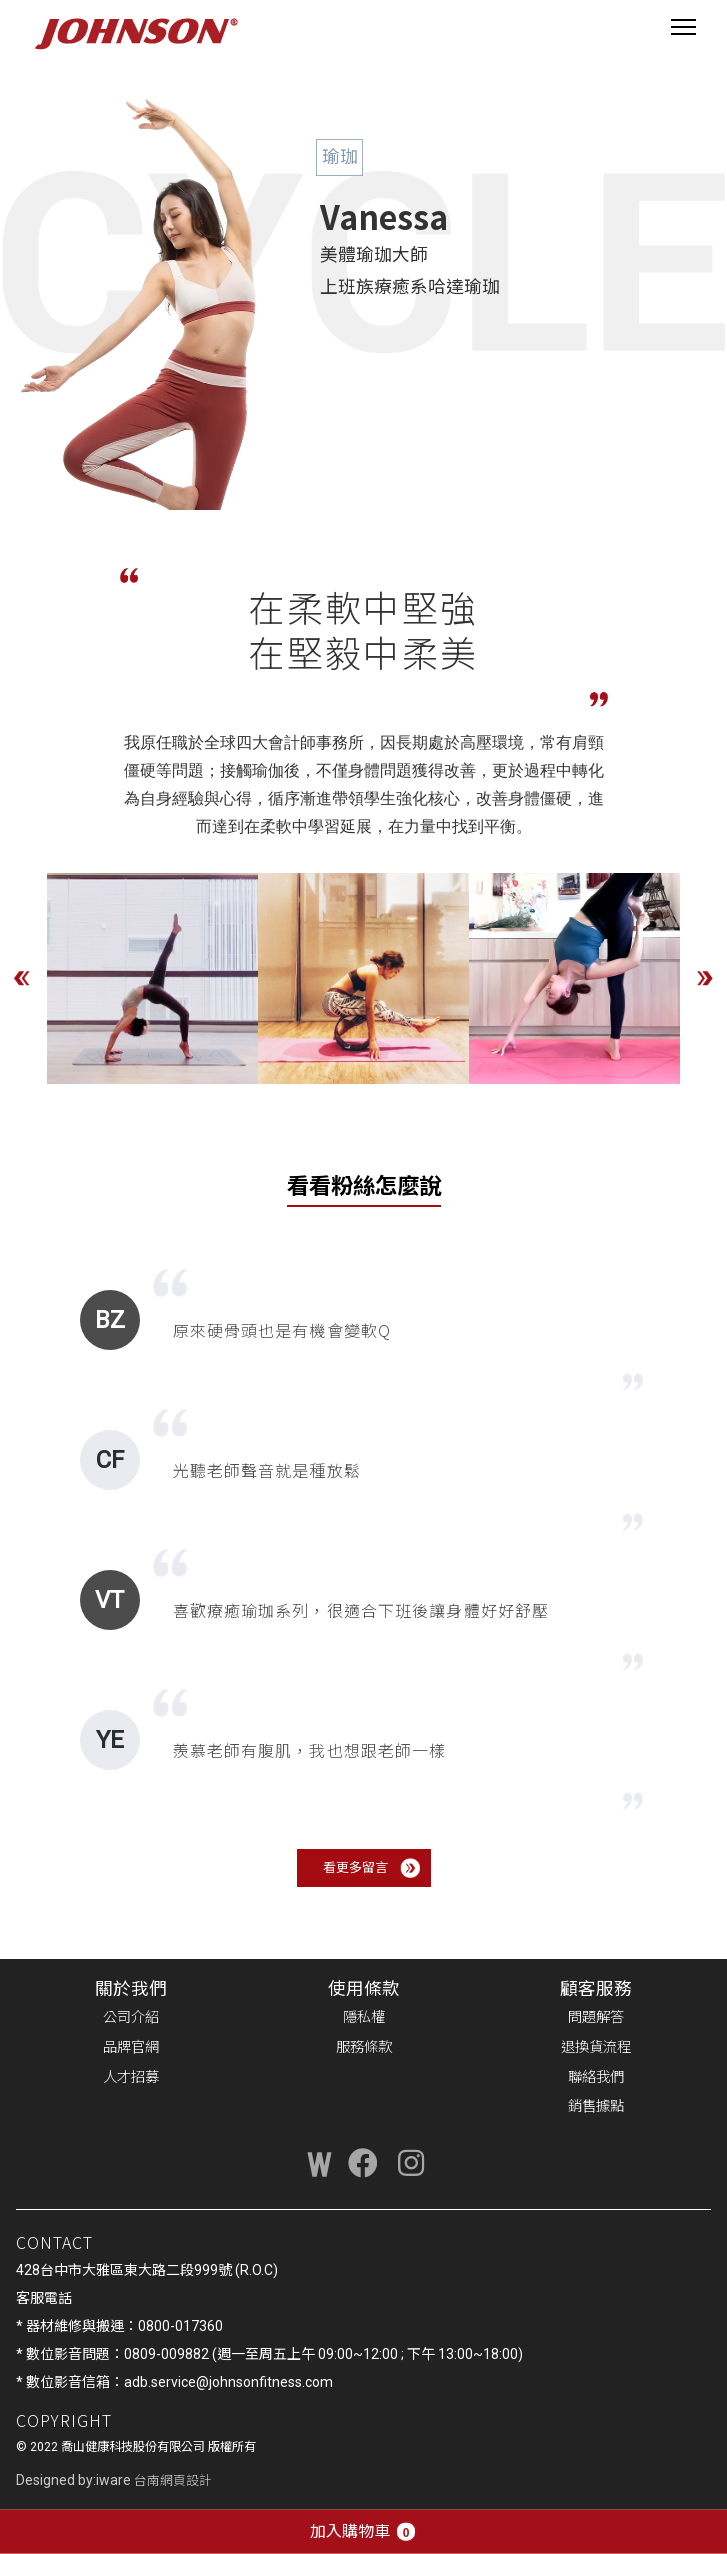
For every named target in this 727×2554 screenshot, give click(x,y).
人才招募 (131, 2077)
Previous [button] (22, 978)
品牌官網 (131, 2047)
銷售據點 (596, 2106)
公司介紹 (131, 2017)
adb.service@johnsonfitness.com (228, 2382)
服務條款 (364, 2047)
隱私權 (364, 2017)
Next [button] (705, 978)
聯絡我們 (596, 2077)
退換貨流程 (596, 2047)
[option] (152, 978)
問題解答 (596, 2017)
